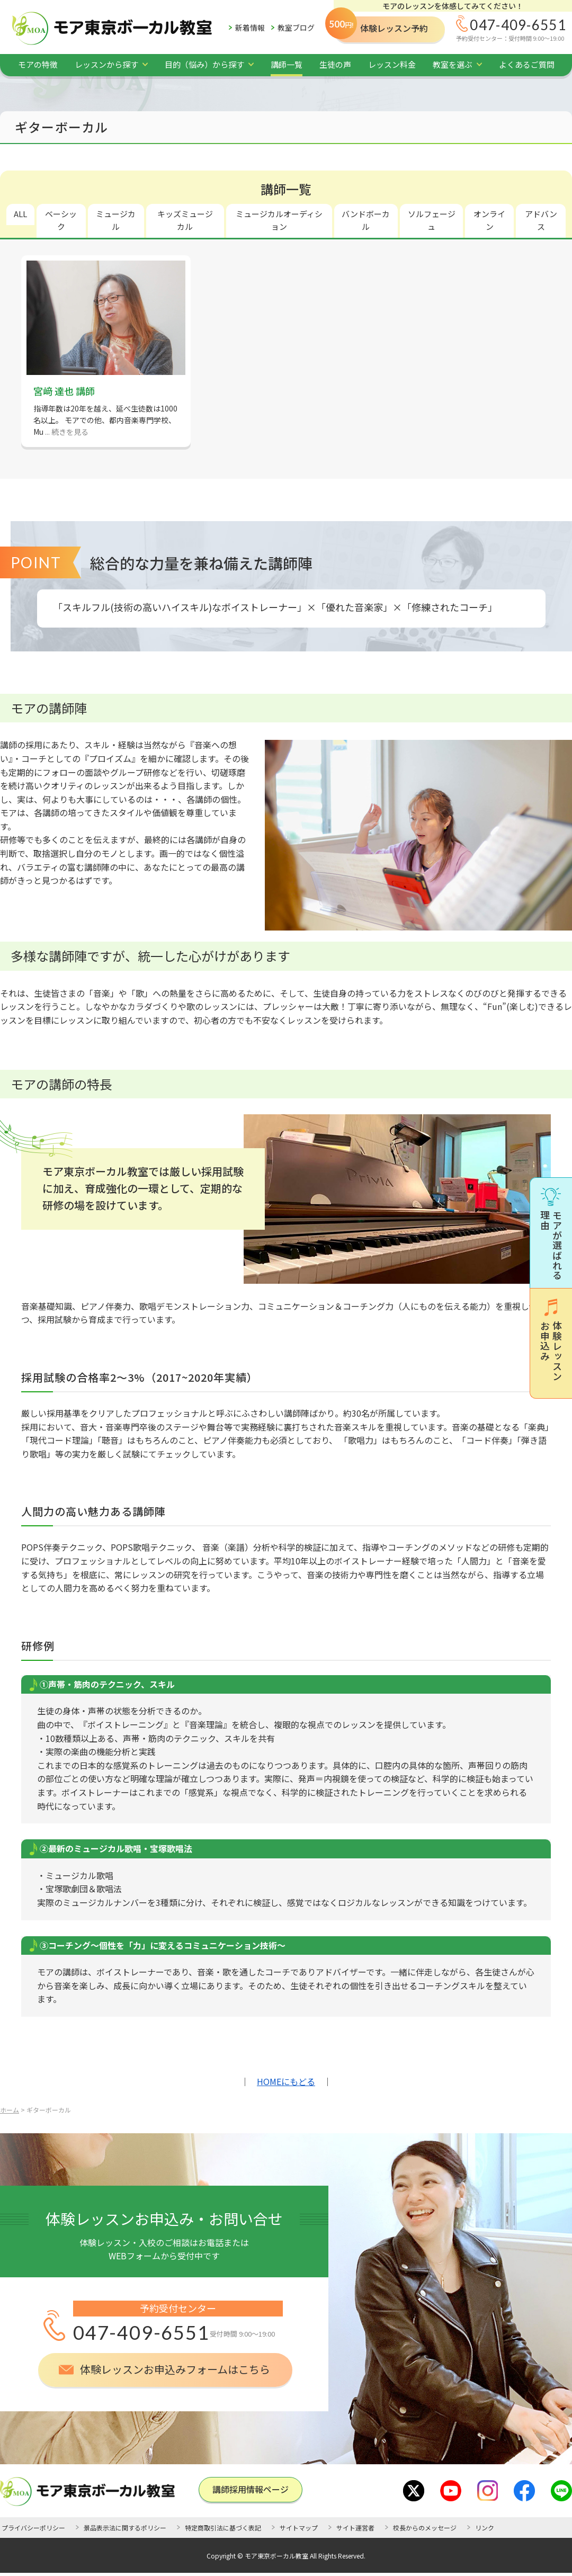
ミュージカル (116, 220)
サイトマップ (299, 2527)
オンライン (489, 220)
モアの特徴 (38, 64)
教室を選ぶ (452, 64)
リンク (484, 2527)
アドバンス (541, 220)
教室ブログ (296, 27)
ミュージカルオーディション (279, 220)
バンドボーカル (366, 220)
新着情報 (250, 27)
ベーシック (61, 220)
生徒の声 (335, 64)
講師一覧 (286, 64)
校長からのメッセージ (425, 2527)
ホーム (9, 2109)
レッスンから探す (106, 64)
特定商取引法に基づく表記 (223, 2527)
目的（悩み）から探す (204, 64)
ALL (20, 213)
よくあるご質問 (527, 64)
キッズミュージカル (185, 220)
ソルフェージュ (431, 220)
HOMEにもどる (286, 2081)
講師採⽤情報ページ (250, 2489)
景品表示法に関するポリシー (125, 2527)
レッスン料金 (392, 64)
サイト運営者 (355, 2527)
